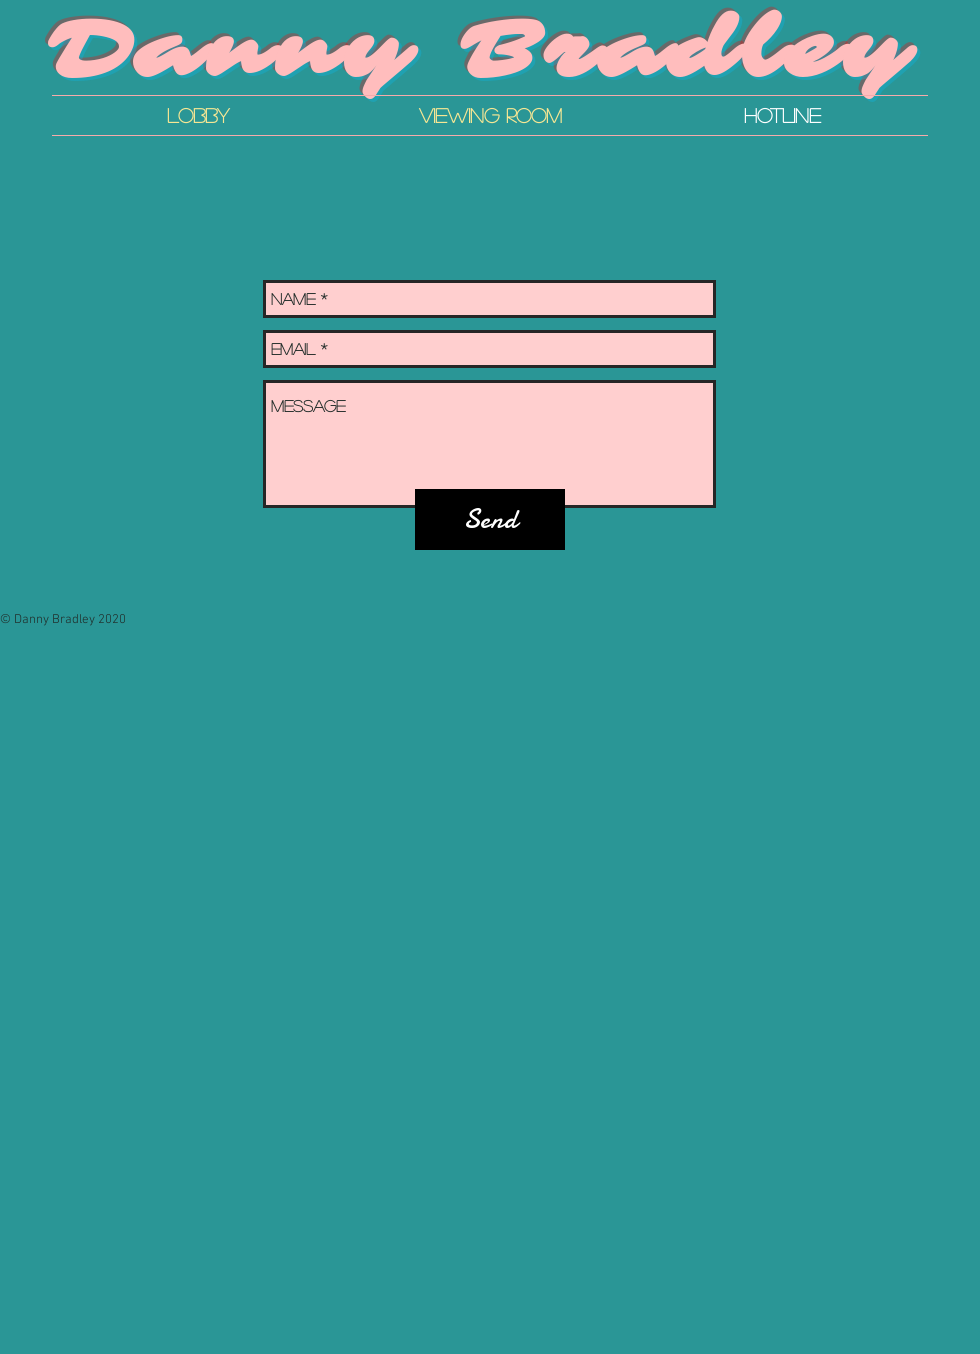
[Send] (490, 519)
